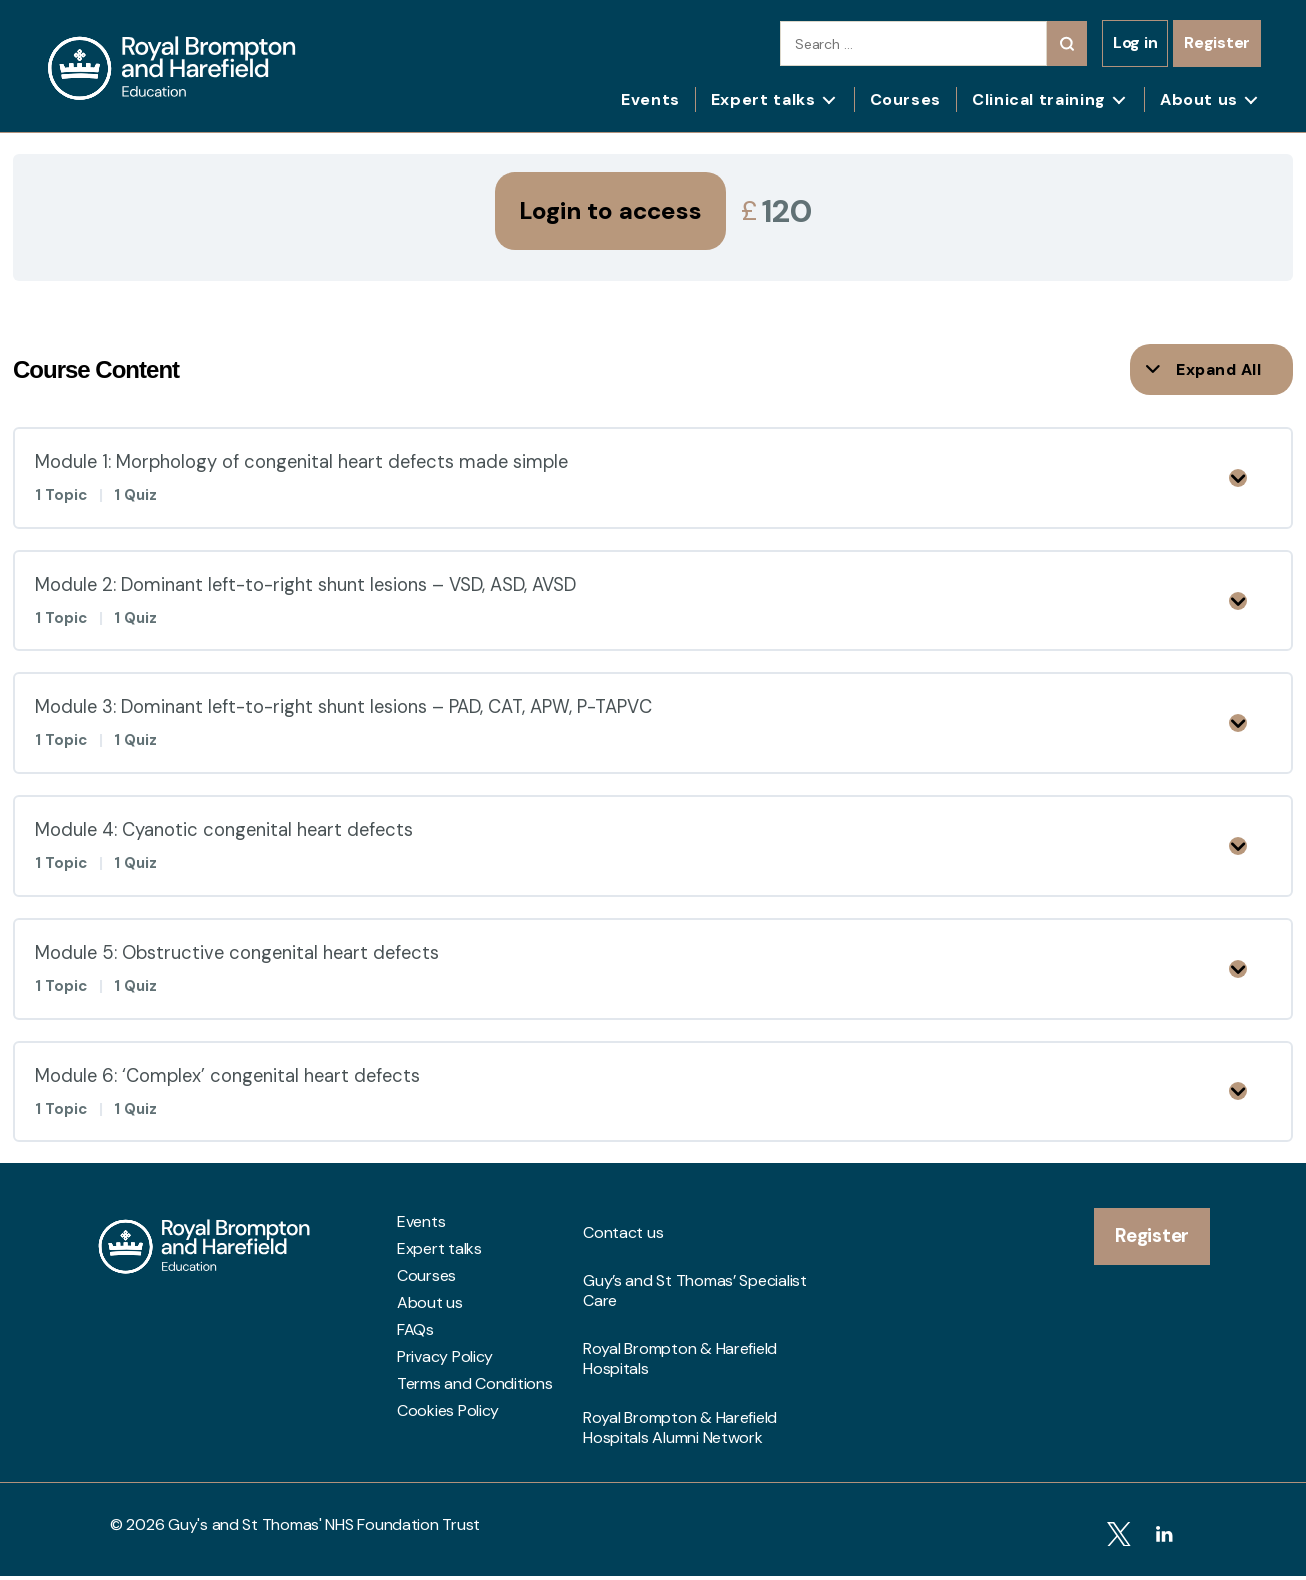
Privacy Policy (445, 1408)
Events (650, 99)
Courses (905, 99)
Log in (1135, 42)
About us (1199, 99)
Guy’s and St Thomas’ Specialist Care (695, 1306)
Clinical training (1039, 99)
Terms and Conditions (475, 1435)
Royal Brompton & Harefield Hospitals (680, 1349)
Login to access (610, 210)
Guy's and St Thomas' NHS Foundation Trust (324, 1537)
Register (1217, 42)
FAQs (415, 1381)
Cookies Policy (448, 1462)
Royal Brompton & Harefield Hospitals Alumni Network (680, 1392)
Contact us (623, 1273)
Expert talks (763, 99)
